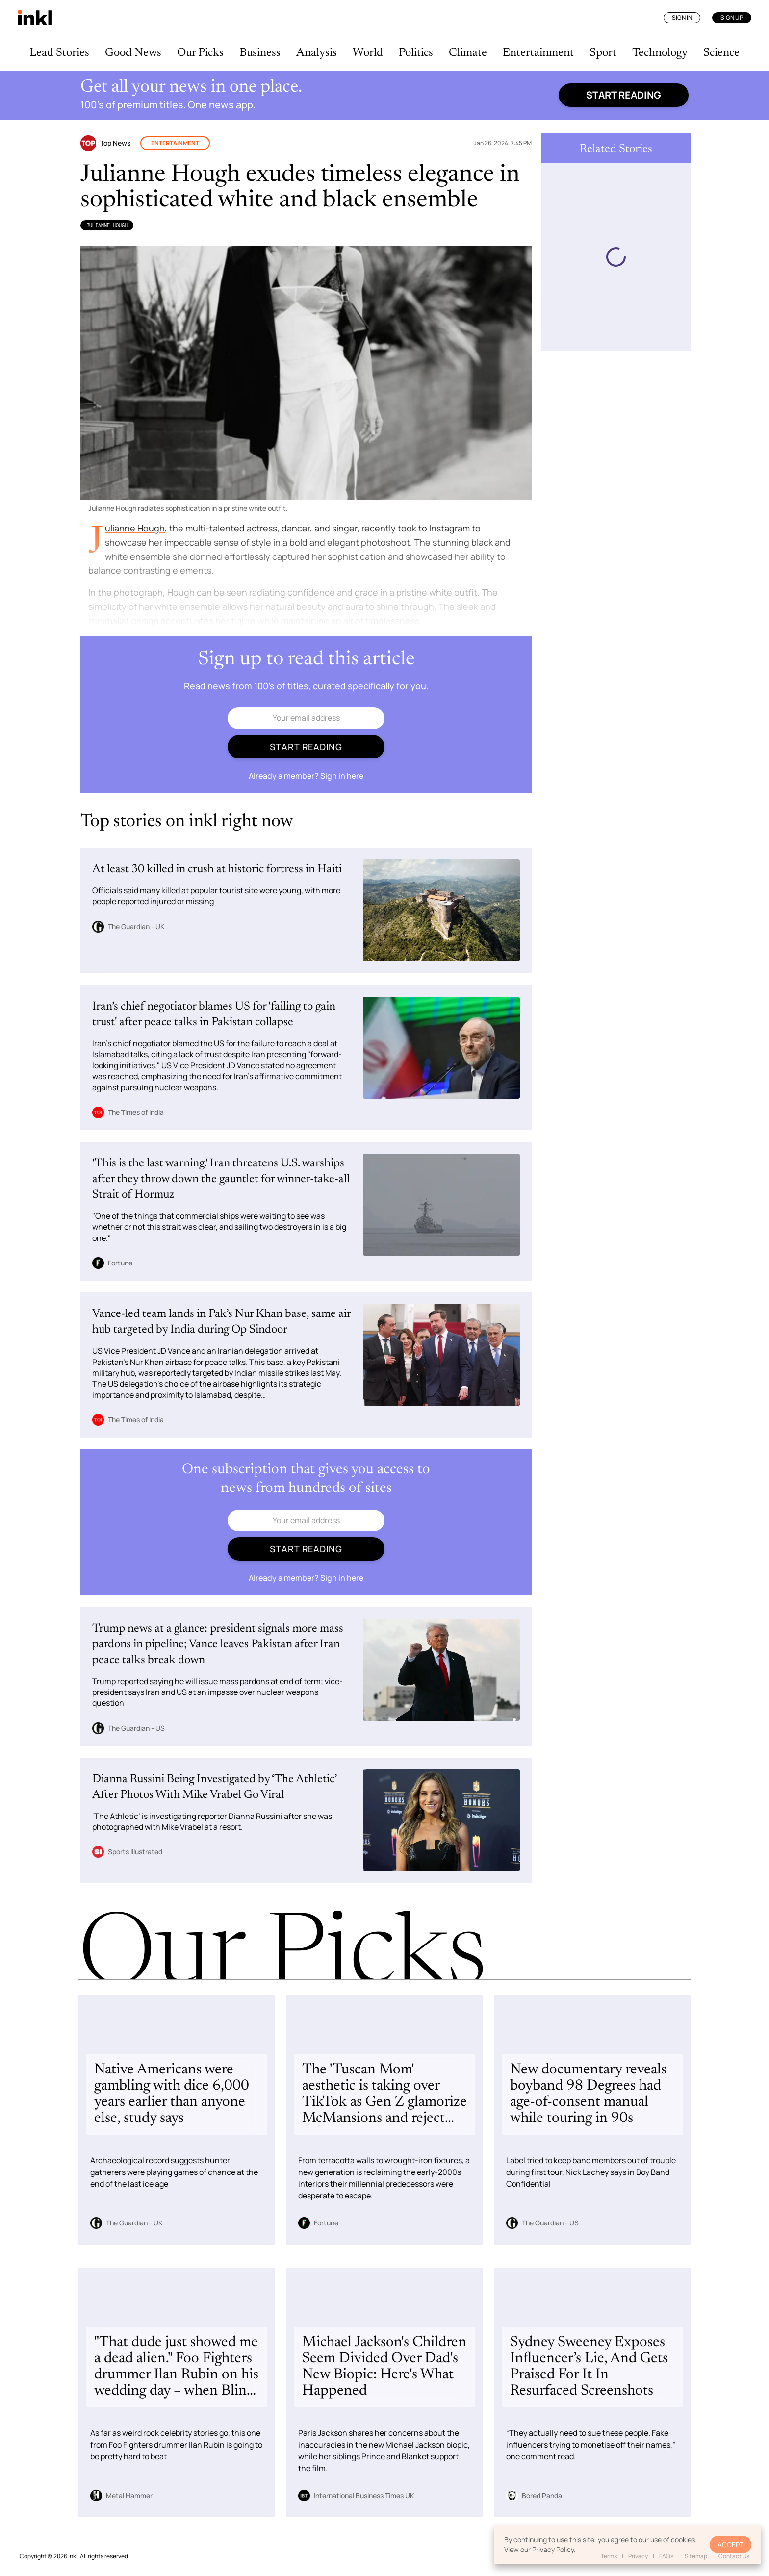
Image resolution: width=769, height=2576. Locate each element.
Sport (603, 53)
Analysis (316, 53)
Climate (468, 53)
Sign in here (341, 775)
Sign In (682, 17)
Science (721, 53)
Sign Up (731, 17)
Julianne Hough (107, 225)
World (368, 53)
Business (260, 53)
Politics (416, 53)
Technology (660, 53)
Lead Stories (59, 53)
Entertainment (538, 53)
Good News (133, 53)
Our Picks (200, 53)
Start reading (623, 94)
